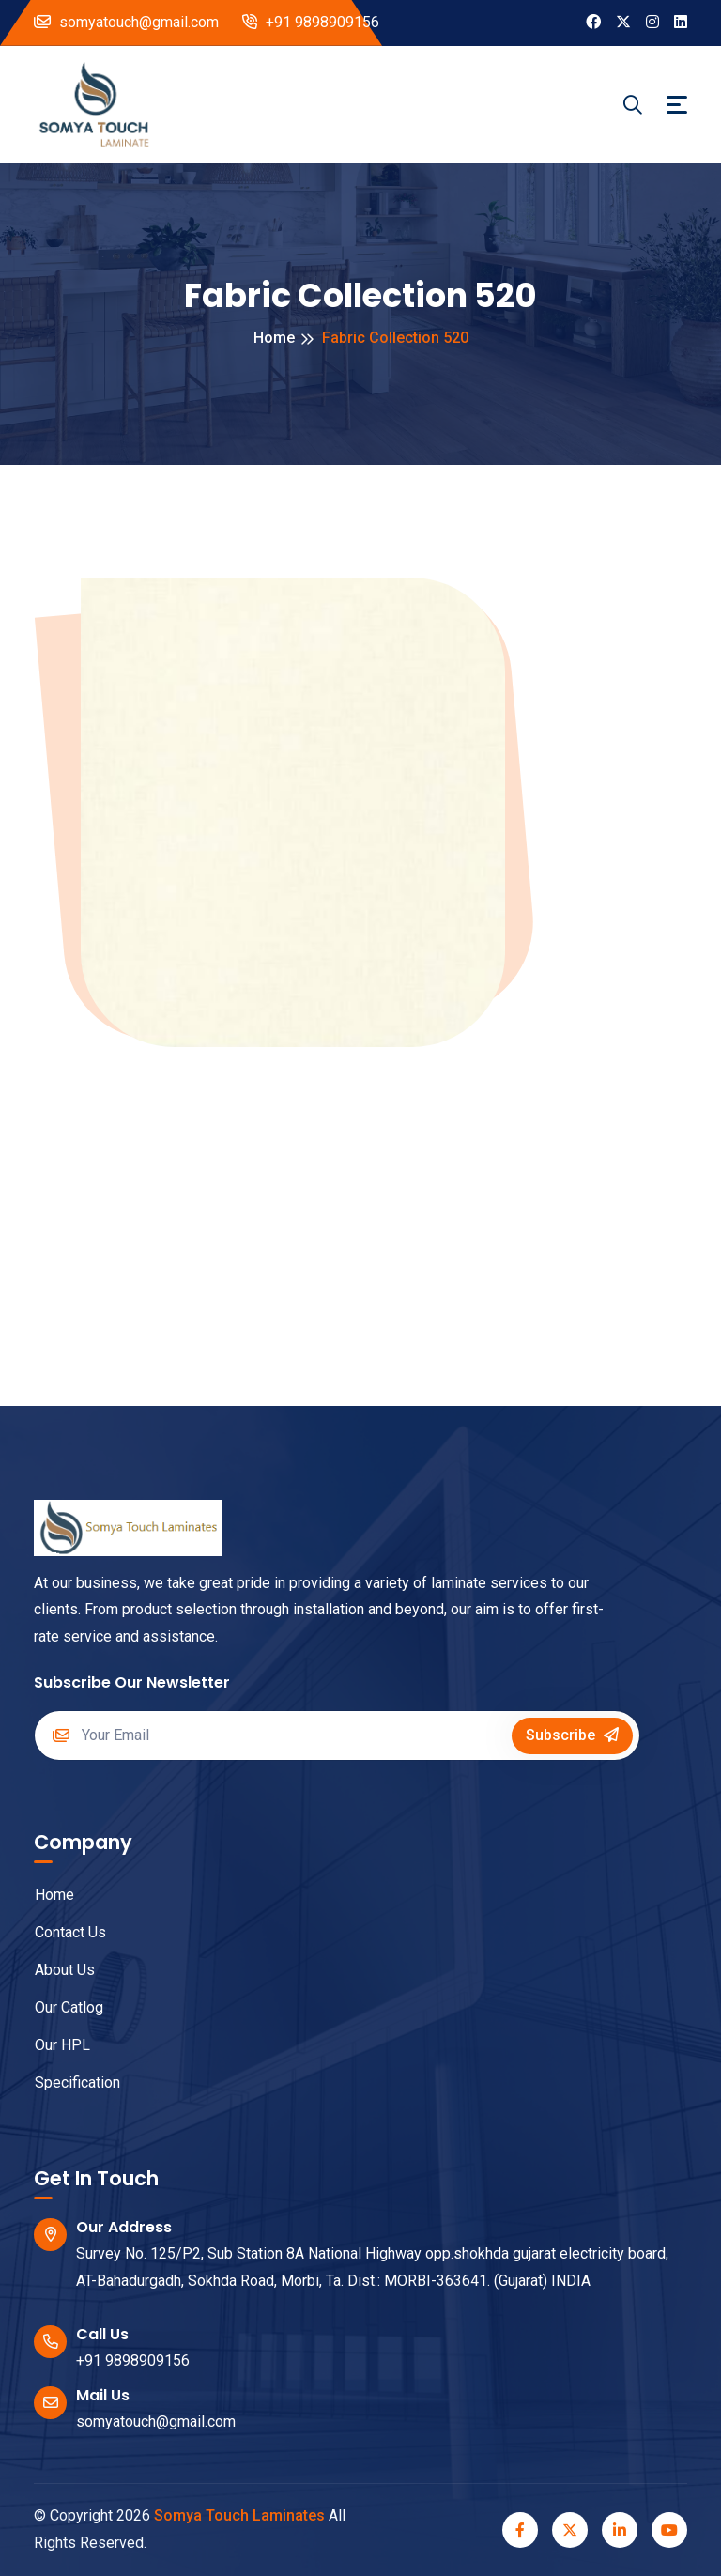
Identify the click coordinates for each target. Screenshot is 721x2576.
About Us (55, 1970)
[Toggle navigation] (677, 105)
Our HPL (52, 2045)
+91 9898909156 (310, 22)
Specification (67, 2082)
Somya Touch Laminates (239, 2515)
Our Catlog (59, 2007)
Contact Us (60, 1932)
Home (274, 338)
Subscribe (572, 1735)
